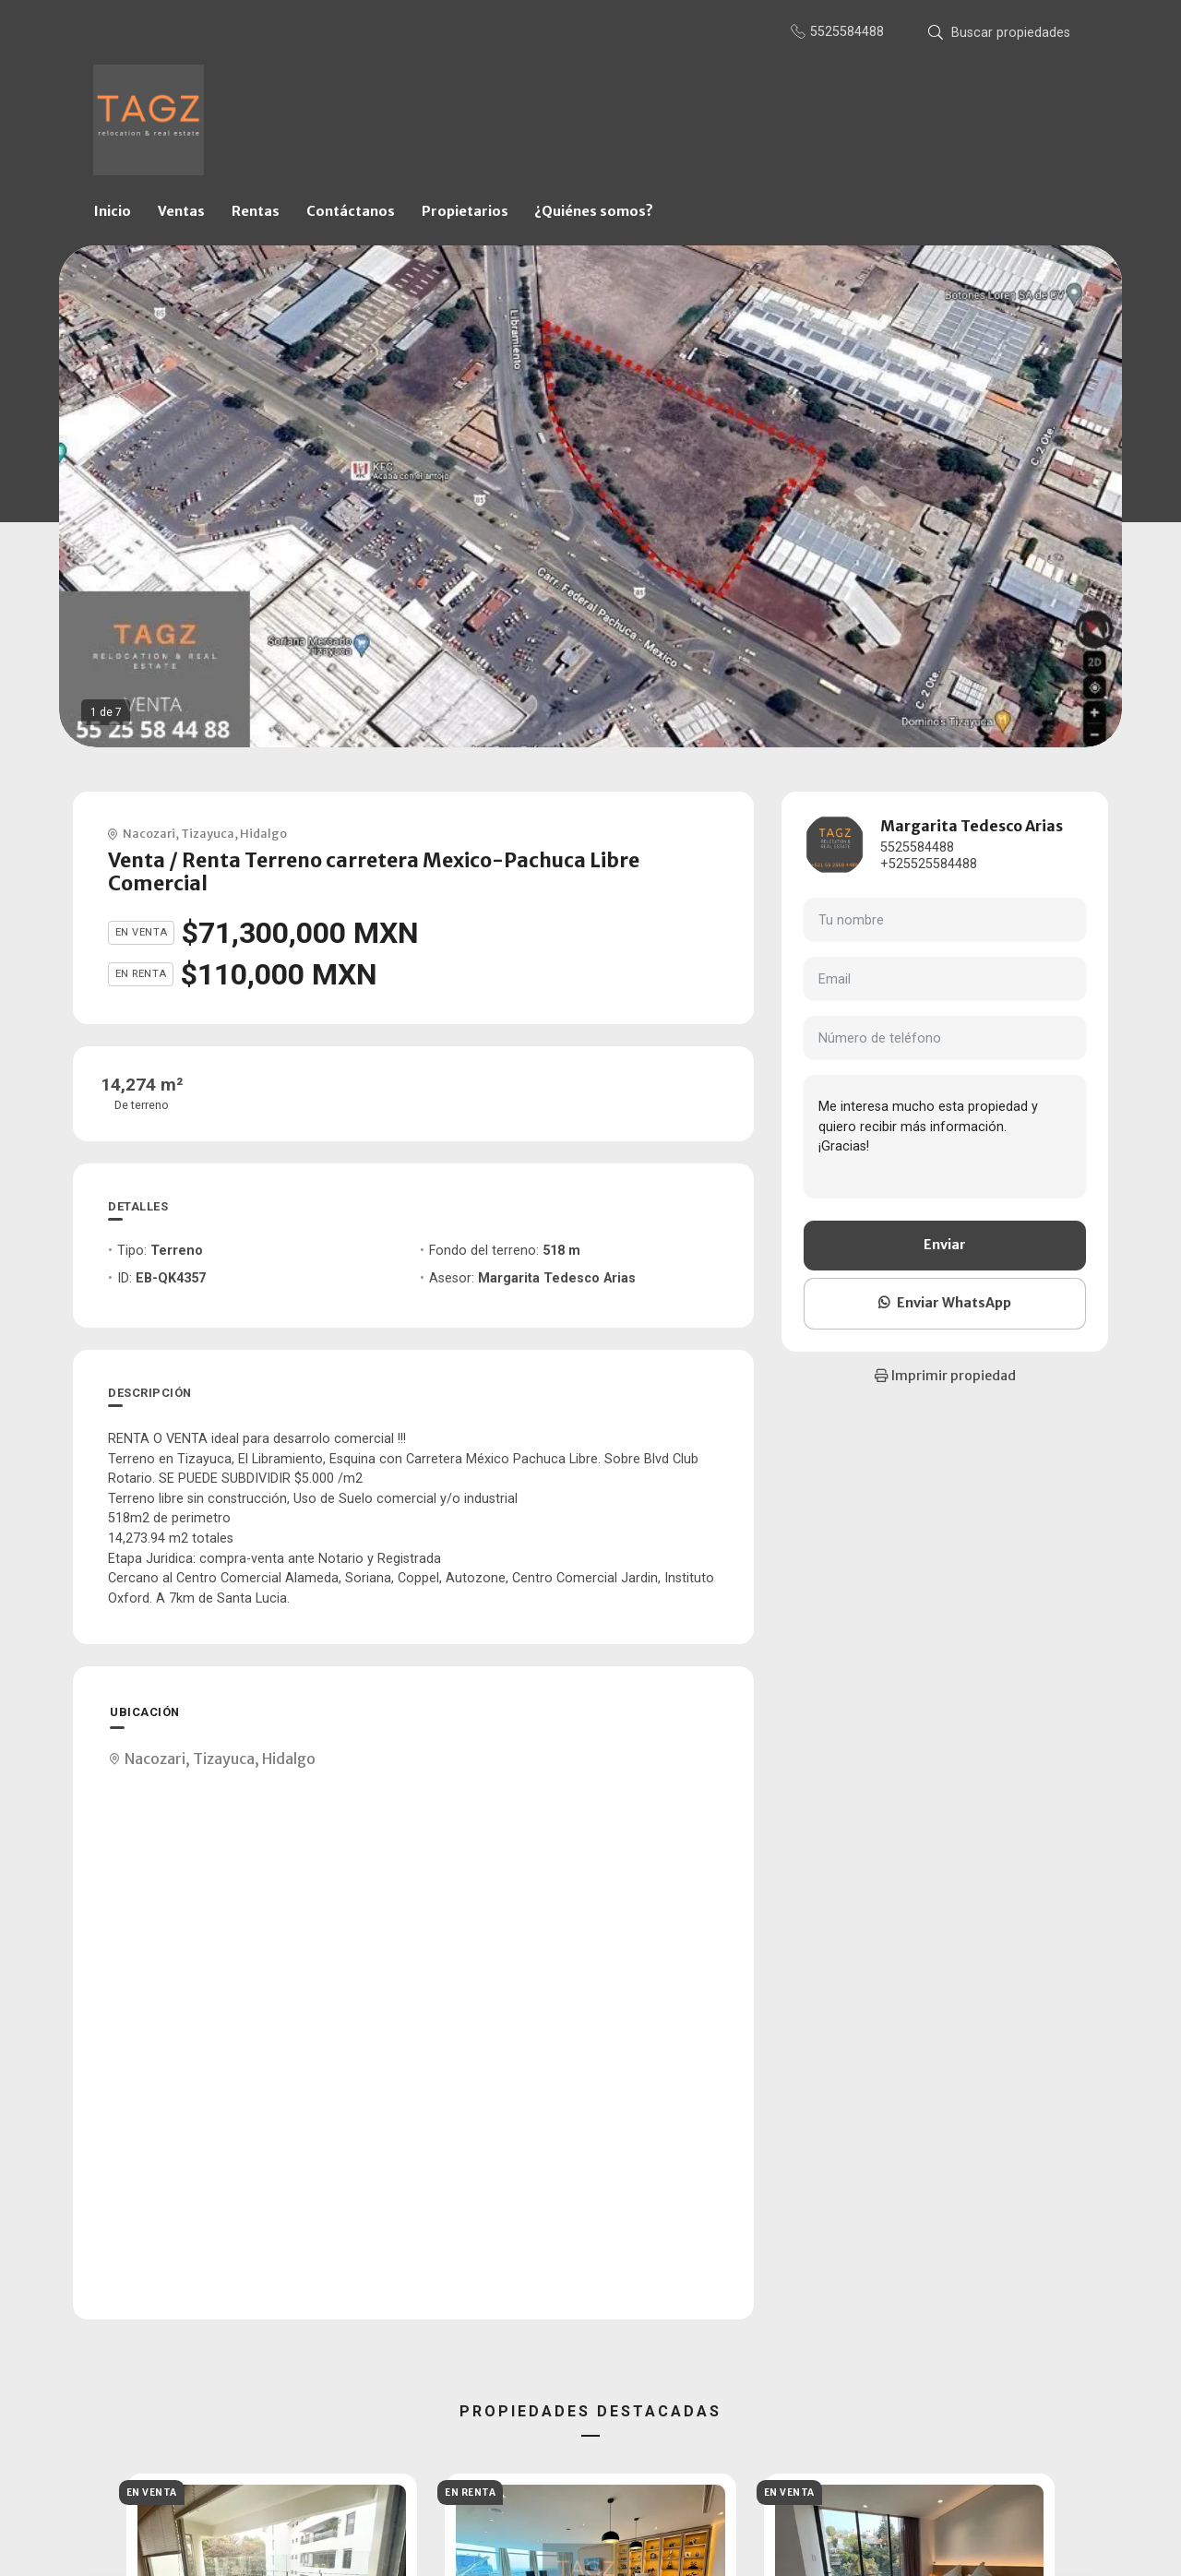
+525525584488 (928, 864)
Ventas (181, 211)
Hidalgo (263, 833)
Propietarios (465, 211)
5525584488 (917, 847)
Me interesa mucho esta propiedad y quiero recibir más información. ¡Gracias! (945, 1137)
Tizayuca (207, 833)
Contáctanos (350, 211)
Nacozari (149, 833)
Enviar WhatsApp (944, 1302)
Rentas (256, 211)
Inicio (112, 211)
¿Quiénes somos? (593, 211)
